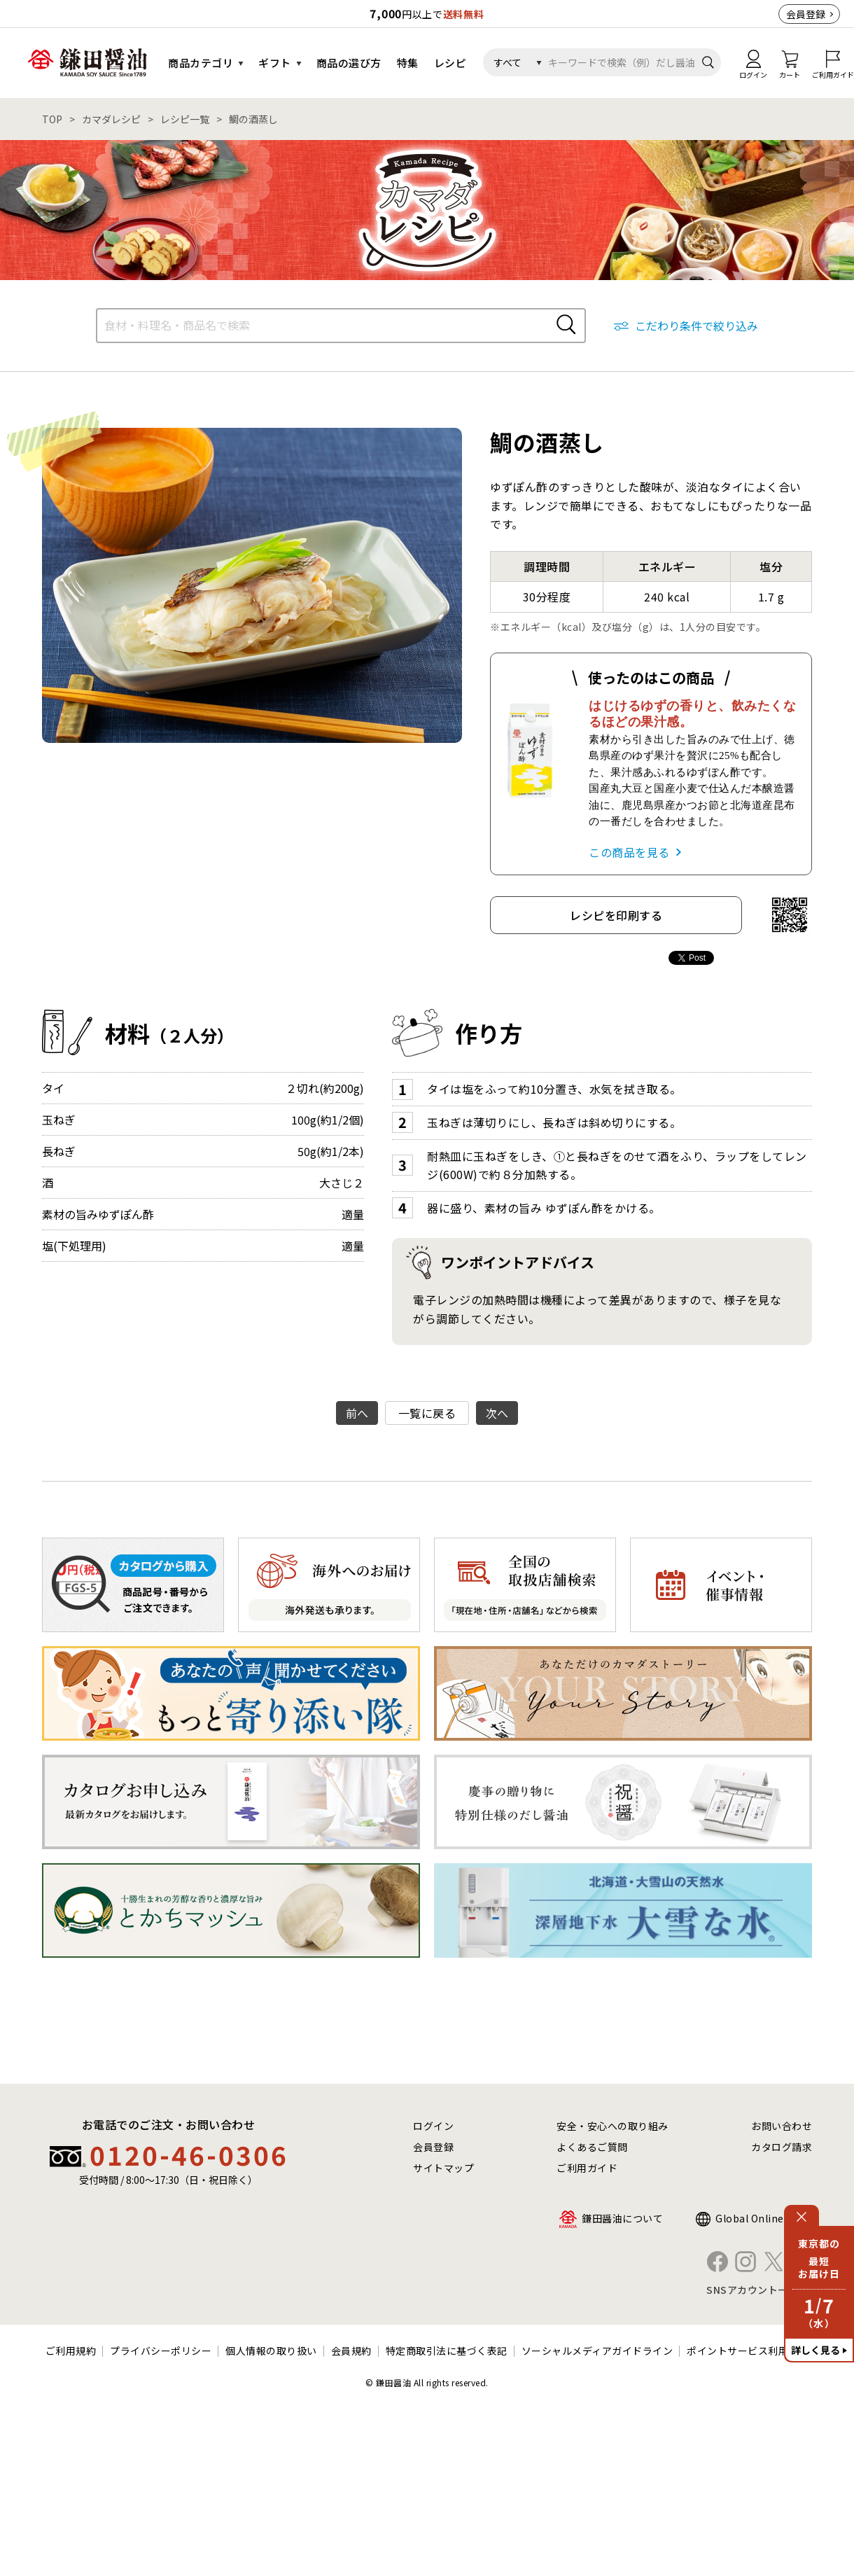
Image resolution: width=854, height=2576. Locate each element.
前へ (357, 1413)
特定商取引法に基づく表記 (446, 2351)
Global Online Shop (763, 2218)
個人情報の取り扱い (271, 2351)
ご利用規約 (71, 2351)
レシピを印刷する (616, 915)
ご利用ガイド (586, 2168)
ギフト (274, 62)
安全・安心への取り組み (612, 2126)
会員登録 (805, 14)
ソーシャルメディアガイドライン (597, 2351)
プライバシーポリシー (160, 2351)
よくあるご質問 (592, 2147)
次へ (497, 1413)
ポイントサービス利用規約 (747, 2351)
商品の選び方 (349, 62)
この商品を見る (629, 852)
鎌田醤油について (622, 2218)
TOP (52, 119)
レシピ (450, 62)
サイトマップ (443, 2168)
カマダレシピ (111, 119)
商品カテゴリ (200, 62)
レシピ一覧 (184, 119)
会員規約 (351, 2351)
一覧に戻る (427, 1413)
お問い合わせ (781, 2126)
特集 (408, 62)
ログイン (433, 2126)
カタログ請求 (781, 2147)
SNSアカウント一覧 (752, 2290)
